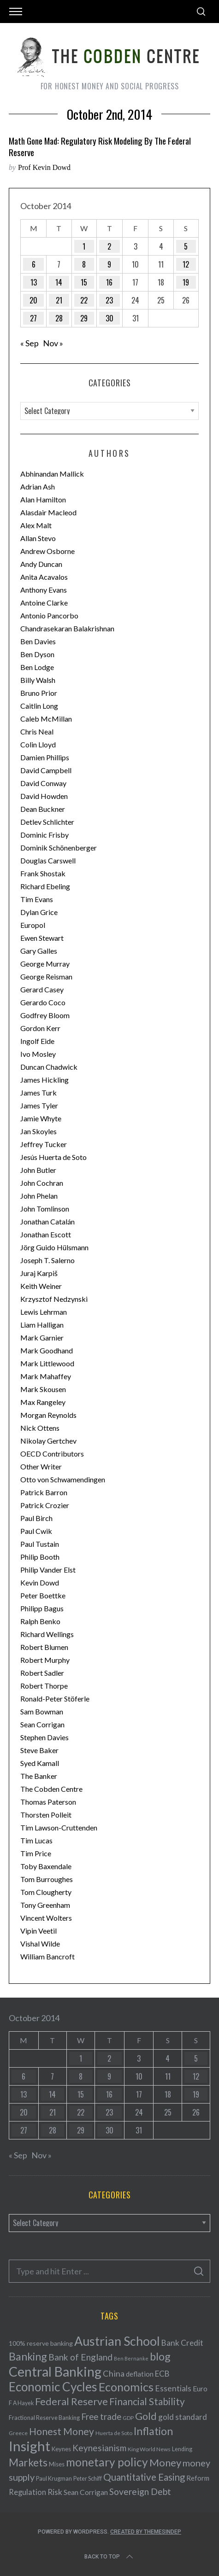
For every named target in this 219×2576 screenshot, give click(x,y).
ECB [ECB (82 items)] (162, 2373)
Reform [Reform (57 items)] (197, 2478)
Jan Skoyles (38, 1131)
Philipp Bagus (42, 1608)
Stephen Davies (44, 1737)
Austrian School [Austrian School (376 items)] (117, 2341)
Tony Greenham (45, 1904)
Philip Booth (39, 1556)
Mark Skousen (43, 1389)
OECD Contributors (52, 1453)
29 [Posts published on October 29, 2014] (84, 318)
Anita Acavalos (44, 576)
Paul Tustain (39, 1543)
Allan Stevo (38, 538)
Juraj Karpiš (39, 1273)
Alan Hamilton (43, 499)
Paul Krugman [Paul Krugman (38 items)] (54, 2478)
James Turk (38, 1092)
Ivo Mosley (38, 1053)
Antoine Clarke (44, 602)
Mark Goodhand (46, 1350)
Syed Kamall (39, 1763)
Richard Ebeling (45, 886)
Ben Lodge (37, 667)
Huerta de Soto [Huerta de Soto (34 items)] (113, 2433)
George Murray (45, 963)
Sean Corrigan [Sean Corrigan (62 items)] (86, 2492)
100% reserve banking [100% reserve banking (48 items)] (41, 2343)
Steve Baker (39, 1750)
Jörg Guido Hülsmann (54, 1247)
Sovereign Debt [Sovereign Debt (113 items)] (140, 2491)
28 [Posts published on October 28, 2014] (59, 318)
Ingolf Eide (37, 1041)
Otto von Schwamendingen (62, 1479)
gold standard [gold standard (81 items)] (182, 2417)
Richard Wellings (47, 1634)
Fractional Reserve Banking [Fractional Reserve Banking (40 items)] (44, 2417)
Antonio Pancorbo (49, 615)
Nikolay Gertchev (48, 1440)
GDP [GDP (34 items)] (128, 2417)
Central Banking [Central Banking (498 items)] (55, 2371)
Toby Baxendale (45, 1866)
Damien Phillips (44, 757)
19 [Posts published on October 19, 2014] (186, 282)
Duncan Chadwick (48, 1066)
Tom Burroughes (46, 1879)
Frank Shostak (42, 873)
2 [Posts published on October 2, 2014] (109, 246)
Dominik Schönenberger (58, 847)
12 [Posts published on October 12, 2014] (186, 264)
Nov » (53, 343)
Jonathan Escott (45, 1234)
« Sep (29, 343)
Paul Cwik (36, 1531)
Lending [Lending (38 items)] (182, 2449)
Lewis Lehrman (43, 1311)
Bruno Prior (38, 692)
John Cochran (41, 1182)
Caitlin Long (39, 705)
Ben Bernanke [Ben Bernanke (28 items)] (131, 2358)
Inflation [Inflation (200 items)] (153, 2430)
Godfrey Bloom (45, 1015)
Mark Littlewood (47, 1363)
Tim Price (35, 1853)
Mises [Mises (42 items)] (57, 2464)
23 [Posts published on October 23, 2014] (109, 300)
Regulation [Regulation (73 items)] (27, 2492)
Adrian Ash (37, 486)
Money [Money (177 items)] (165, 2462)
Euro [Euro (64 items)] (200, 2388)
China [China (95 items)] (113, 2373)
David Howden (44, 796)
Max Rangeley (42, 1402)
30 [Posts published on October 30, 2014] (109, 318)
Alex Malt (36, 525)
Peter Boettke (42, 1595)
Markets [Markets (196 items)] (28, 2462)
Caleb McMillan (46, 718)
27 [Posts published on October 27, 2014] (33, 318)
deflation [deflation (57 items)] (140, 2374)
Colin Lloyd (38, 744)
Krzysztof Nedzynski (54, 1298)
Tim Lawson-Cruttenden (58, 1827)
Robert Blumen (44, 1647)
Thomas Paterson (48, 1801)
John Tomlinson (44, 1208)
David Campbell (45, 770)
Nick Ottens (39, 1427)
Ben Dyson (37, 654)
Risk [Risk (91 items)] (54, 2492)
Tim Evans (36, 899)
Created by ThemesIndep (145, 2532)
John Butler (38, 1170)
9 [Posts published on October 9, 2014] (109, 264)
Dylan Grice (39, 912)
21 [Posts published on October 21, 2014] (59, 300)
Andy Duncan (41, 563)
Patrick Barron (43, 1492)
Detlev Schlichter (47, 821)
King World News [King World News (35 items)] (149, 2449)
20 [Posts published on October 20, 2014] (33, 300)
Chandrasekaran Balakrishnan (67, 628)
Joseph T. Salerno (47, 1260)
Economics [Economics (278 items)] (126, 2387)
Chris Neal (36, 731)
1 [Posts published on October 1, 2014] (84, 246)
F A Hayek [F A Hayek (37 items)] (21, 2403)
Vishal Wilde (40, 1943)
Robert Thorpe (44, 1685)
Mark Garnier (42, 1337)
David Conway (43, 783)
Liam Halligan (42, 1324)
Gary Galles (38, 950)
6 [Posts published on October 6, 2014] (34, 264)
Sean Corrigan (42, 1724)
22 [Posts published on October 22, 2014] (84, 300)
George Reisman (46, 976)
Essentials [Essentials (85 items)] (173, 2388)
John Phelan (39, 1195)
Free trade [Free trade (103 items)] (101, 2416)
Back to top (109, 2557)
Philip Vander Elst (48, 1569)
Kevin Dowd (39, 1582)
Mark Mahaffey (45, 1376)
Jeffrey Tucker (43, 1144)
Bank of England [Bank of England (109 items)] (80, 2357)
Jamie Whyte (40, 1118)
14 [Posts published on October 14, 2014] (58, 282)
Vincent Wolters (46, 1917)
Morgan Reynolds (48, 1414)
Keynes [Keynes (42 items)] (61, 2449)
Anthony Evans (43, 589)
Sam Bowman (41, 1711)
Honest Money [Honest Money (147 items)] (61, 2431)
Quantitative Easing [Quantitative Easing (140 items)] (144, 2477)
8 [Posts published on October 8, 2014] (84, 264)
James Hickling (44, 1079)
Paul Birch (36, 1518)
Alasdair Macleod (48, 512)
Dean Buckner (42, 808)
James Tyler (39, 1105)
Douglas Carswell (48, 860)
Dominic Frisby (44, 834)
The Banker (38, 1776)
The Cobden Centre (51, 1788)
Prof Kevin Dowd (44, 167)
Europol (32, 925)
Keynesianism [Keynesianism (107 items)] (99, 2447)
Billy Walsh (37, 680)
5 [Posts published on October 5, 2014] (186, 246)
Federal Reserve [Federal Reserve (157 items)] (71, 2401)
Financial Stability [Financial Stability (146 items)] (147, 2401)
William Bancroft (47, 1956)
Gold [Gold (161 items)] (146, 2416)
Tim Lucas (36, 1840)
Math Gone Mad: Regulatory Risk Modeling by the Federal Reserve (100, 146)
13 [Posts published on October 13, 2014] (33, 282)
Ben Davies (38, 641)
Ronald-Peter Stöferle (54, 1698)
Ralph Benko (40, 1621)
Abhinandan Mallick (52, 473)
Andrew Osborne (47, 551)
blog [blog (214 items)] (160, 2356)
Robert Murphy (45, 1659)
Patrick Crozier (44, 1505)
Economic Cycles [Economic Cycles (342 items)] (53, 2386)
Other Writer (41, 1466)
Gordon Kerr (40, 1028)
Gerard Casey (42, 989)
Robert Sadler (42, 1672)
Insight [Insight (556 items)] (29, 2446)
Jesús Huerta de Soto (53, 1157)
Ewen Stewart (42, 937)
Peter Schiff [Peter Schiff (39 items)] (87, 2478)
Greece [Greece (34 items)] (18, 2433)
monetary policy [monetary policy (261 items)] (107, 2462)
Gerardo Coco (42, 1002)
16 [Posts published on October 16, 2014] (109, 282)
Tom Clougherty (45, 1892)
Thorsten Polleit (45, 1814)
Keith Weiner (41, 1286)
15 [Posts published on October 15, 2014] (84, 282)
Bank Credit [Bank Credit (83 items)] (182, 2343)
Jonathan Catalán (47, 1221)
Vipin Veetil (38, 1930)
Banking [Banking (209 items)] (28, 2356)
